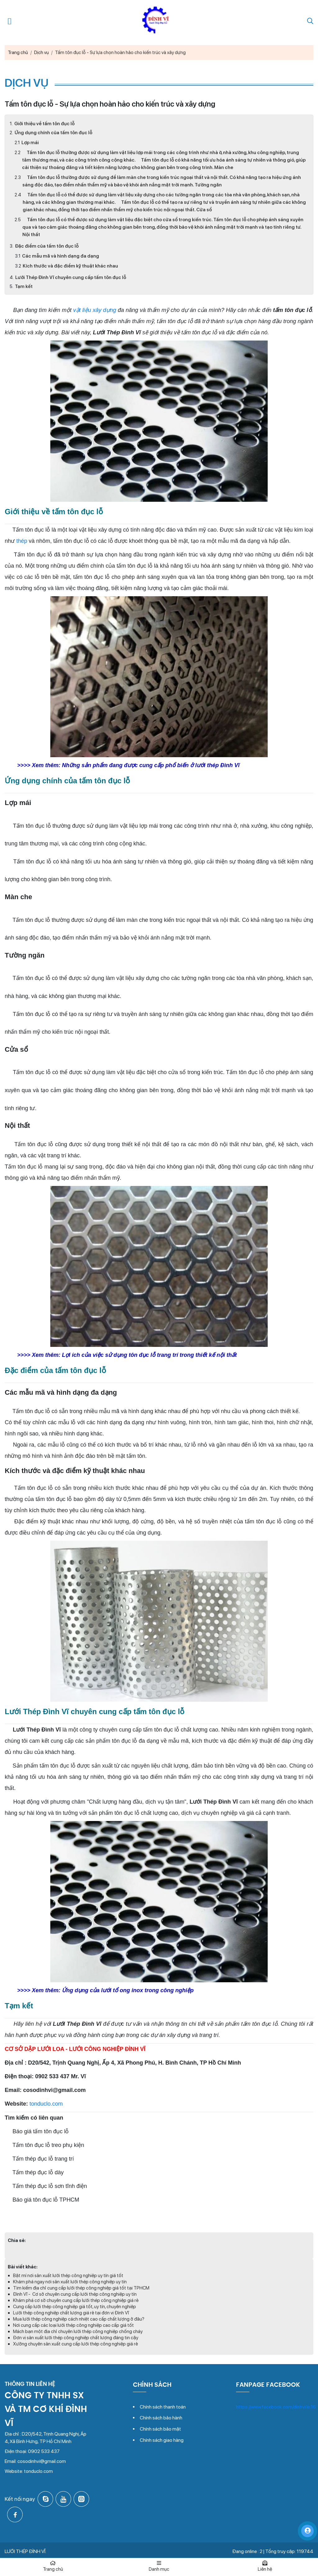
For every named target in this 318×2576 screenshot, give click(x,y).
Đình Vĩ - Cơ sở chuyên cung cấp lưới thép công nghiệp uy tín (75, 2294)
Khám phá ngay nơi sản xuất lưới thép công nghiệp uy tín (70, 2282)
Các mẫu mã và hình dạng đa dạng (60, 256)
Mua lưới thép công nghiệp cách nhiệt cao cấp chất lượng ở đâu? (78, 2319)
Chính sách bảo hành (161, 2418)
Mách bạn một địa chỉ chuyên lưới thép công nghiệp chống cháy (78, 2331)
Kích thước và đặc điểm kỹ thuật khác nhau (70, 266)
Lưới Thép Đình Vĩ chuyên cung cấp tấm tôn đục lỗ (70, 277)
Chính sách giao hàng (162, 2440)
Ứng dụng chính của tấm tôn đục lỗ (53, 132)
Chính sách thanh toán (163, 2407)
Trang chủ (53, 2566)
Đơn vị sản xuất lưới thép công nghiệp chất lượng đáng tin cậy (75, 2337)
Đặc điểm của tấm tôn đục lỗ (47, 246)
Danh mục (159, 2566)
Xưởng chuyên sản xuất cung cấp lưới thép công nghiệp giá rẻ (75, 2344)
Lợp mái (30, 142)
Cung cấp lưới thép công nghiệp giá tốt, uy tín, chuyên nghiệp (74, 2306)
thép (21, 541)
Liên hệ (265, 2566)
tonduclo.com (46, 2104)
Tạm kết (24, 286)
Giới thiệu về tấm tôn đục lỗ (44, 123)
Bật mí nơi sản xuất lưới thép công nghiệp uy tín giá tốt (68, 2275)
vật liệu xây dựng (94, 310)
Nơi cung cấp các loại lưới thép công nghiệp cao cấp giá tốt (73, 2325)
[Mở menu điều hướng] (9, 21)
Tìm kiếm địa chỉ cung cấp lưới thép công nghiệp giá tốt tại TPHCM (81, 2288)
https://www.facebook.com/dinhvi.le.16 (276, 2407)
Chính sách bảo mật (160, 2429)
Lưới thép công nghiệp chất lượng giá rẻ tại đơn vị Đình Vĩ (71, 2313)
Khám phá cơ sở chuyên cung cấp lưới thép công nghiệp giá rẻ (76, 2300)
